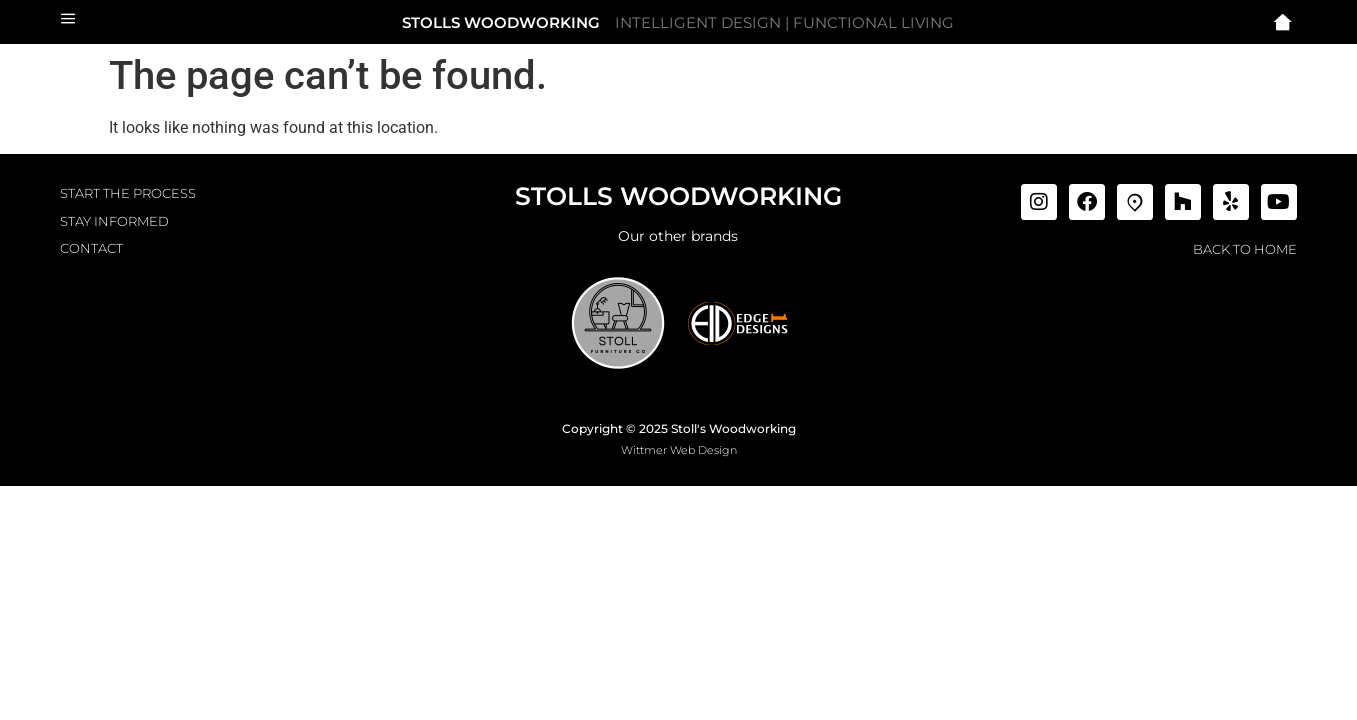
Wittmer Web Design (679, 450)
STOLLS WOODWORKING (501, 22)
